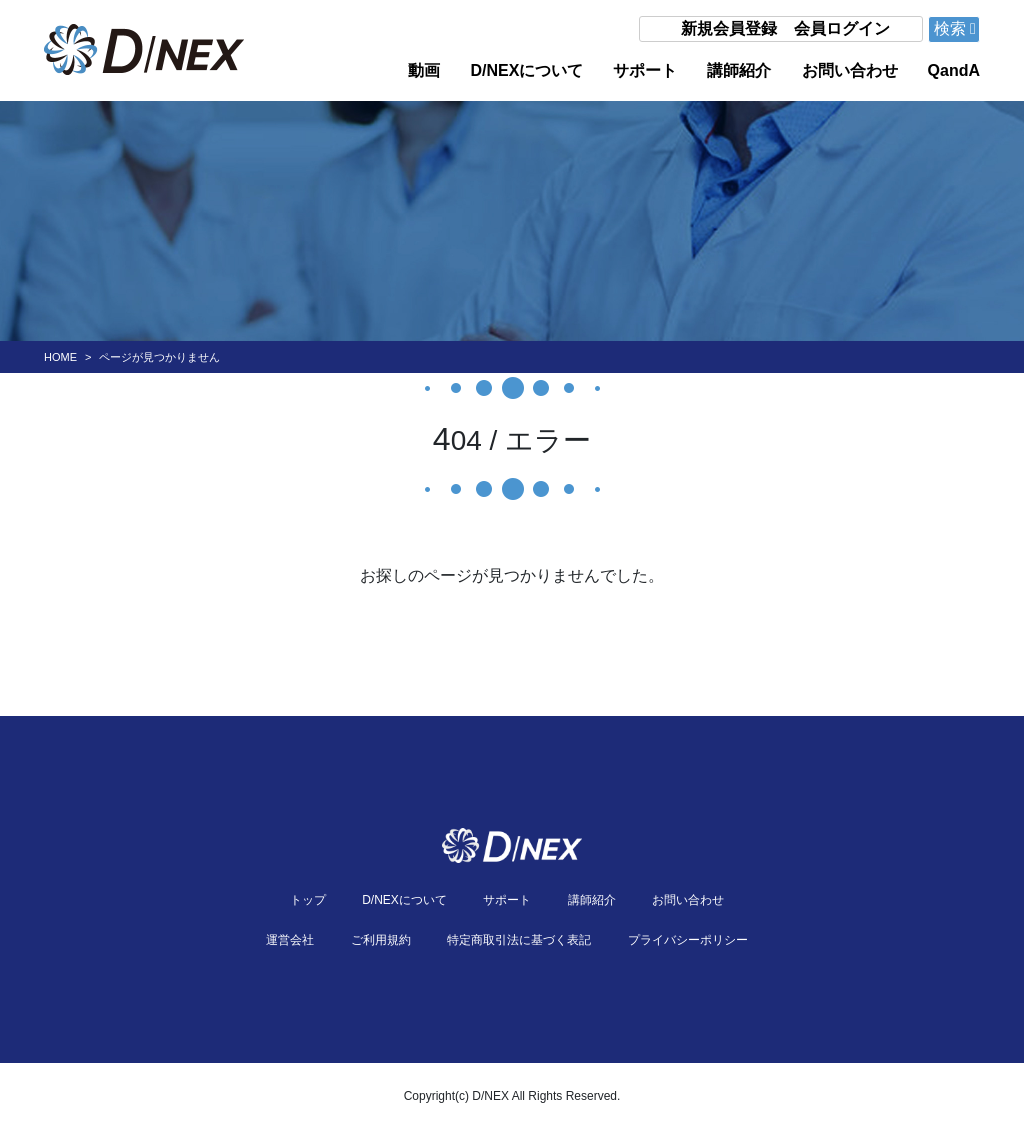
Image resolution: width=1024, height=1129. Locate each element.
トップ (308, 900)
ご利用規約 (381, 940)
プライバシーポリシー (688, 940)
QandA (954, 70)
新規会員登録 (729, 28)
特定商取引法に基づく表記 (519, 940)
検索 (955, 28)
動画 (424, 70)
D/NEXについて (526, 70)
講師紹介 (739, 70)
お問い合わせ (850, 70)
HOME (60, 357)
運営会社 (290, 940)
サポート (645, 70)
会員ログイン (842, 28)
